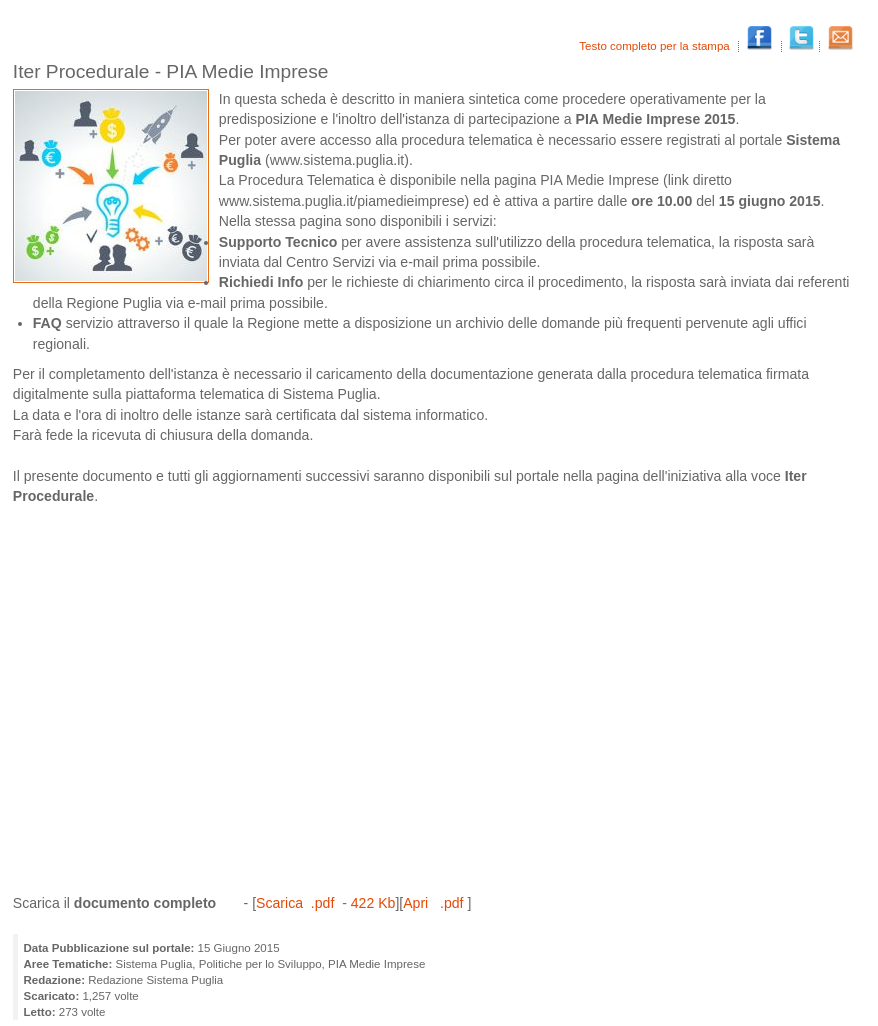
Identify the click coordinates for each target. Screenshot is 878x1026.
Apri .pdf (435, 903)
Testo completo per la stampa (656, 46)
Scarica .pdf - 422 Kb (325, 903)
